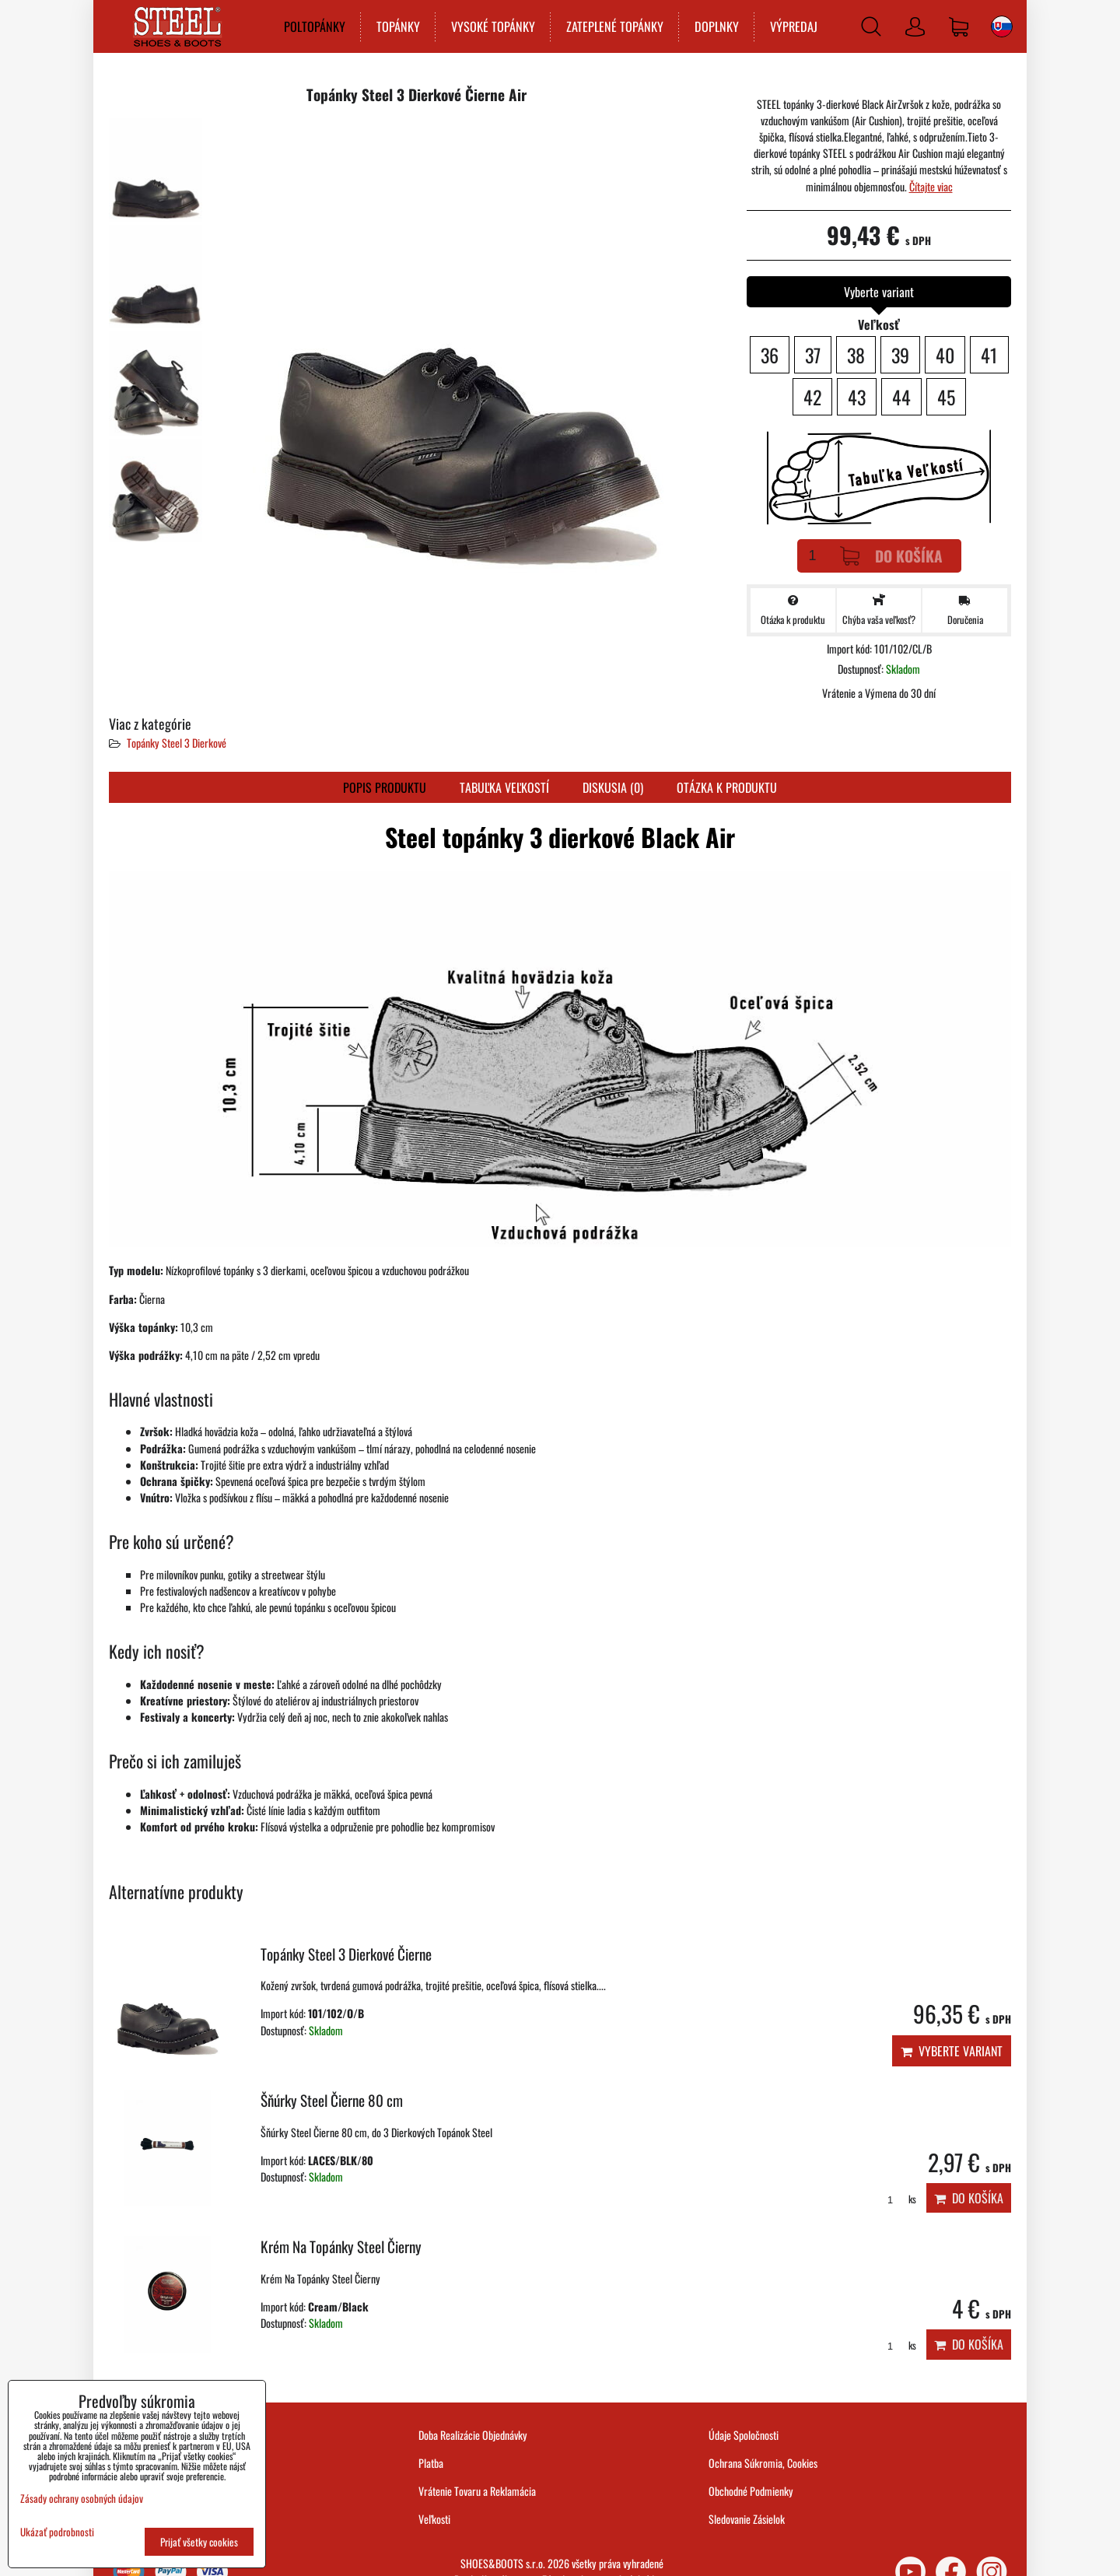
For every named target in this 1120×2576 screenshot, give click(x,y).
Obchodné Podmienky (751, 2491)
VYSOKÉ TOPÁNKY (493, 26)
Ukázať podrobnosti (57, 2532)
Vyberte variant (952, 2051)
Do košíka (891, 556)
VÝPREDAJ (793, 26)
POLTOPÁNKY (314, 26)
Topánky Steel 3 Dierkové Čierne (346, 1954)
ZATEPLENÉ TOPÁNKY (614, 26)
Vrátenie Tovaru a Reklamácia (477, 2491)
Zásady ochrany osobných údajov (81, 2498)
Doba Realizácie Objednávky (472, 2435)
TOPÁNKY (398, 26)
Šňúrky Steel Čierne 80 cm (332, 2100)
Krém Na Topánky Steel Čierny (341, 2246)
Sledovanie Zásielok (747, 2519)
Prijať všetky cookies (199, 2542)
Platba (430, 2463)
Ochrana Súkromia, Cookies (763, 2463)
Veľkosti (434, 2519)
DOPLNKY (717, 26)
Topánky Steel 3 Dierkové (176, 742)
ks (896, 2199)
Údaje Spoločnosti (744, 2435)
